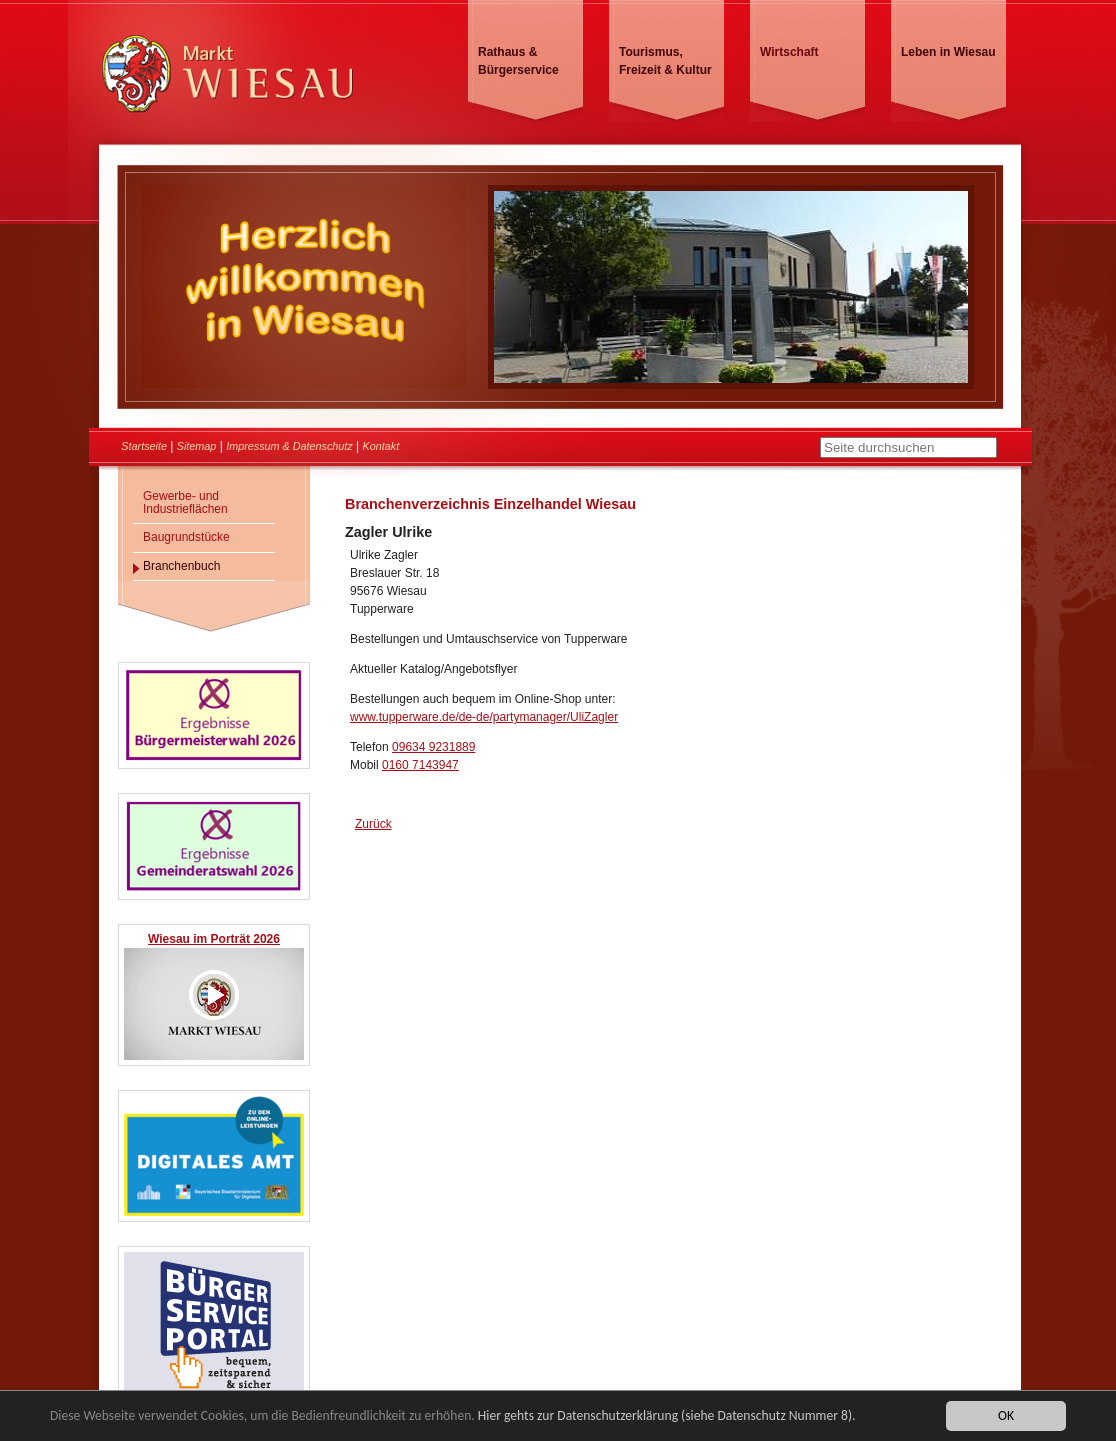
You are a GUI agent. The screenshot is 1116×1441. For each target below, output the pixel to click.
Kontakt (381, 446)
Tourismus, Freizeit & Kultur (665, 61)
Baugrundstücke (186, 537)
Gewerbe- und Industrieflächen (185, 502)
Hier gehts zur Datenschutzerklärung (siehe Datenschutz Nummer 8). (667, 1417)
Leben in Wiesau (948, 52)
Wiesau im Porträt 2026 (214, 939)
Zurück (373, 824)
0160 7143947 (420, 765)
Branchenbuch (181, 566)
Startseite (144, 446)
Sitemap (197, 446)
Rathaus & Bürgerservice (518, 61)
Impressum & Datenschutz (289, 446)
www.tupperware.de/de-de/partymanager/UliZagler (484, 717)
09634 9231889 (433, 747)
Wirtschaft (789, 52)
